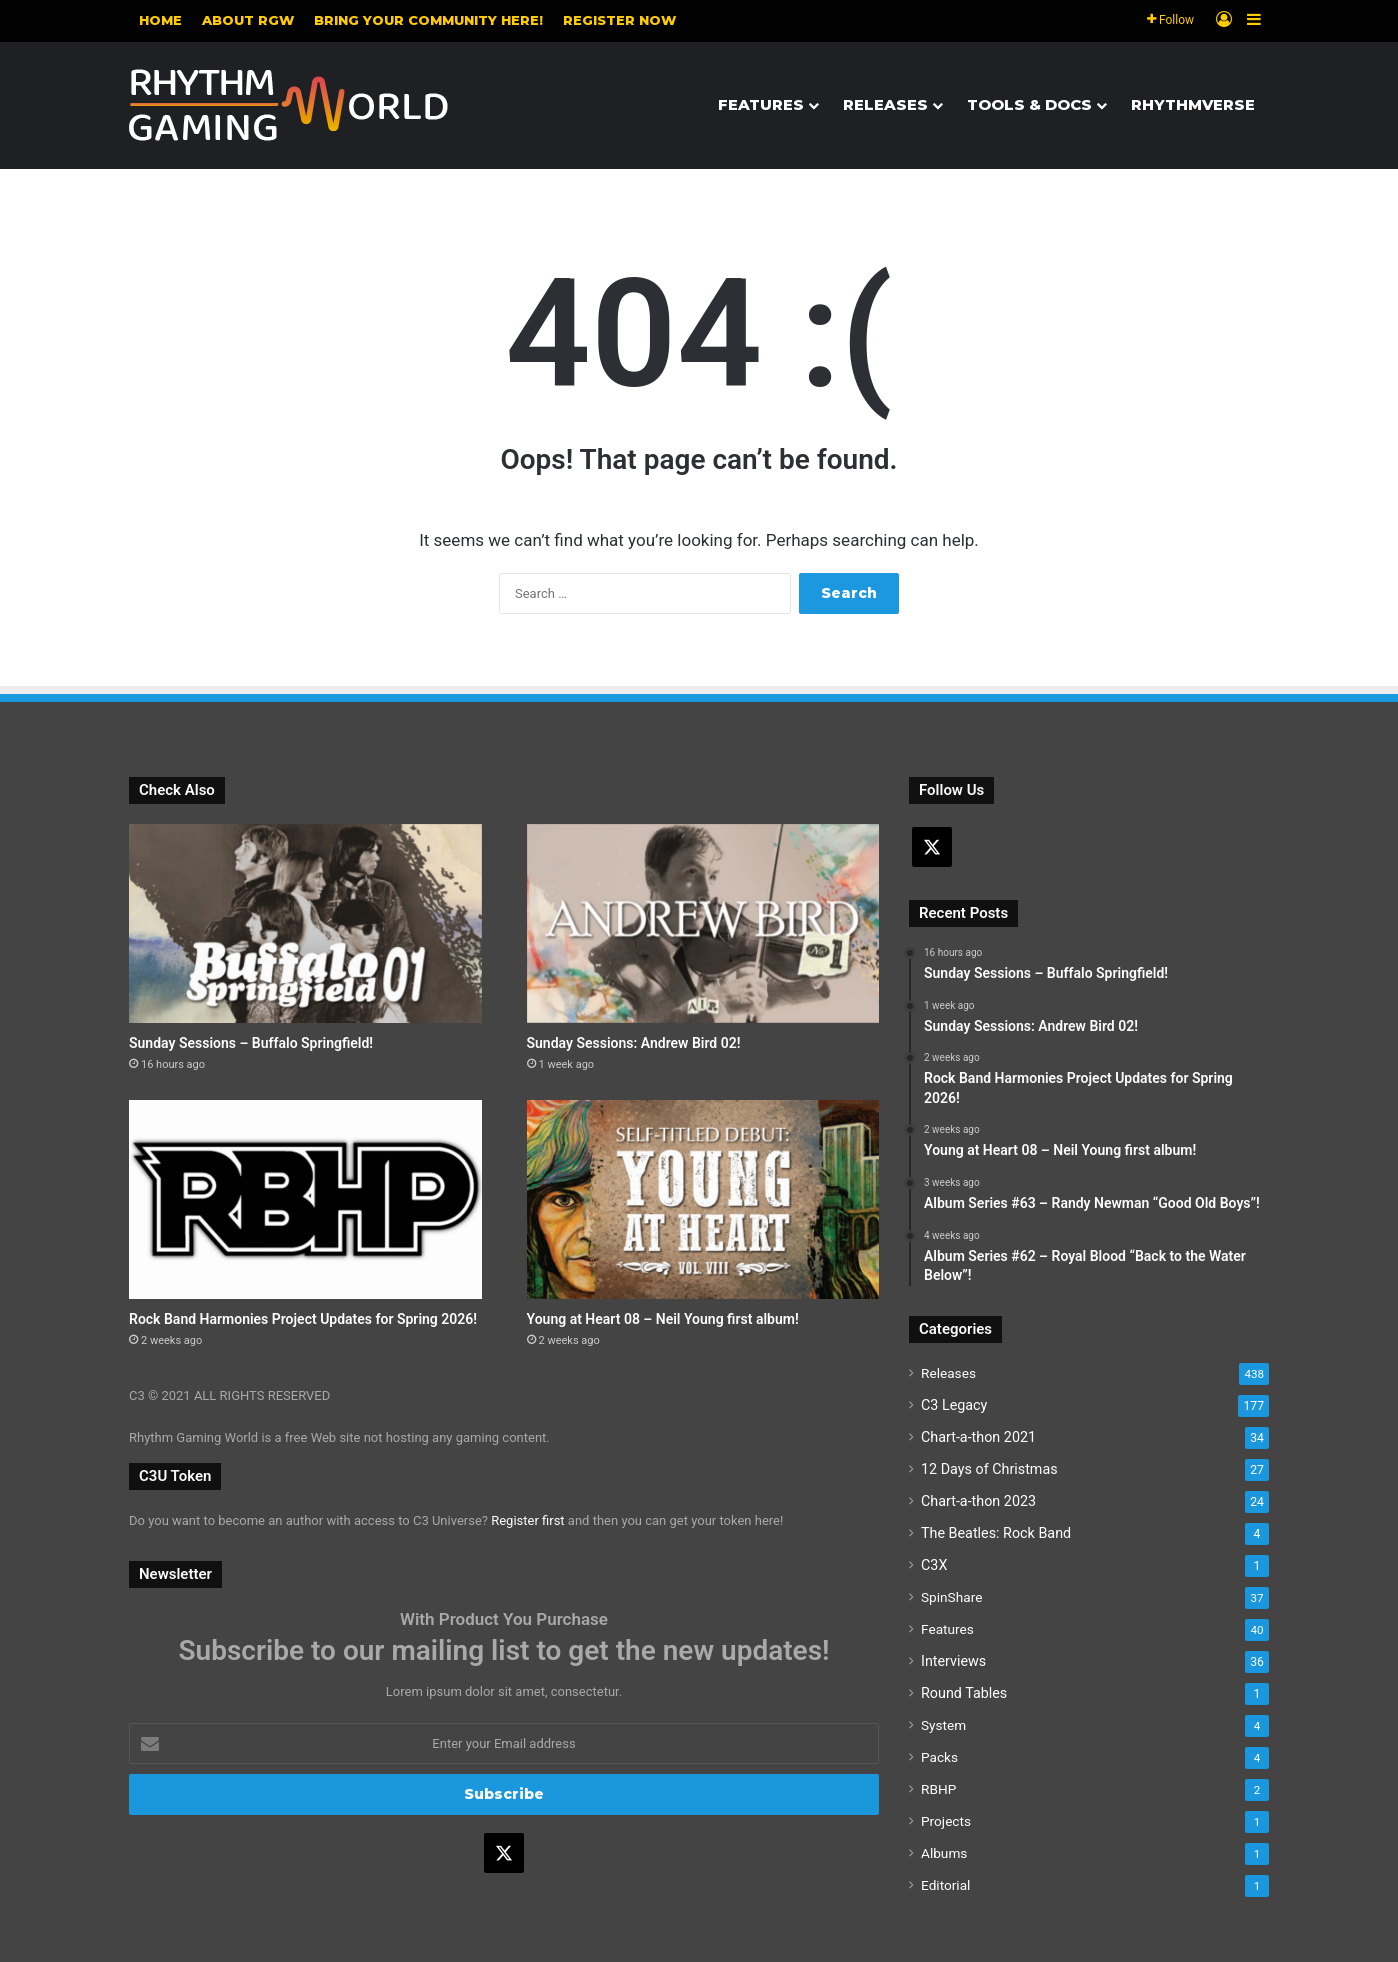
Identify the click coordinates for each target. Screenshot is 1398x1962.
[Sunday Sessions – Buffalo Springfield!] (305, 923)
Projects (946, 1821)
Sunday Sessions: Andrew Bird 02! (634, 1043)
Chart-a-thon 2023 (978, 1501)
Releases (885, 104)
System (943, 1725)
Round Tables (964, 1693)
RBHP (938, 1789)
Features (761, 104)
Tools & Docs (1029, 104)
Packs (939, 1757)
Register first (527, 1520)
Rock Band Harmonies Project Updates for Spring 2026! (303, 1319)
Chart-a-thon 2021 (978, 1437)
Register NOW (619, 20)
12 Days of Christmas (989, 1469)
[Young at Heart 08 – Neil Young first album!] (703, 1199)
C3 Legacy (954, 1405)
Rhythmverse (1193, 104)
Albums (944, 1853)
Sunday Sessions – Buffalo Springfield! (251, 1043)
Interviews (953, 1661)
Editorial (945, 1885)
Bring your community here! (428, 20)
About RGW (248, 20)
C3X (934, 1565)
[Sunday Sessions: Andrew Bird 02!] (703, 923)
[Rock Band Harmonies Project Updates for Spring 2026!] (305, 1199)
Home (160, 20)
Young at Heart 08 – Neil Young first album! (663, 1319)
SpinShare (951, 1597)
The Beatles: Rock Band (996, 1533)
